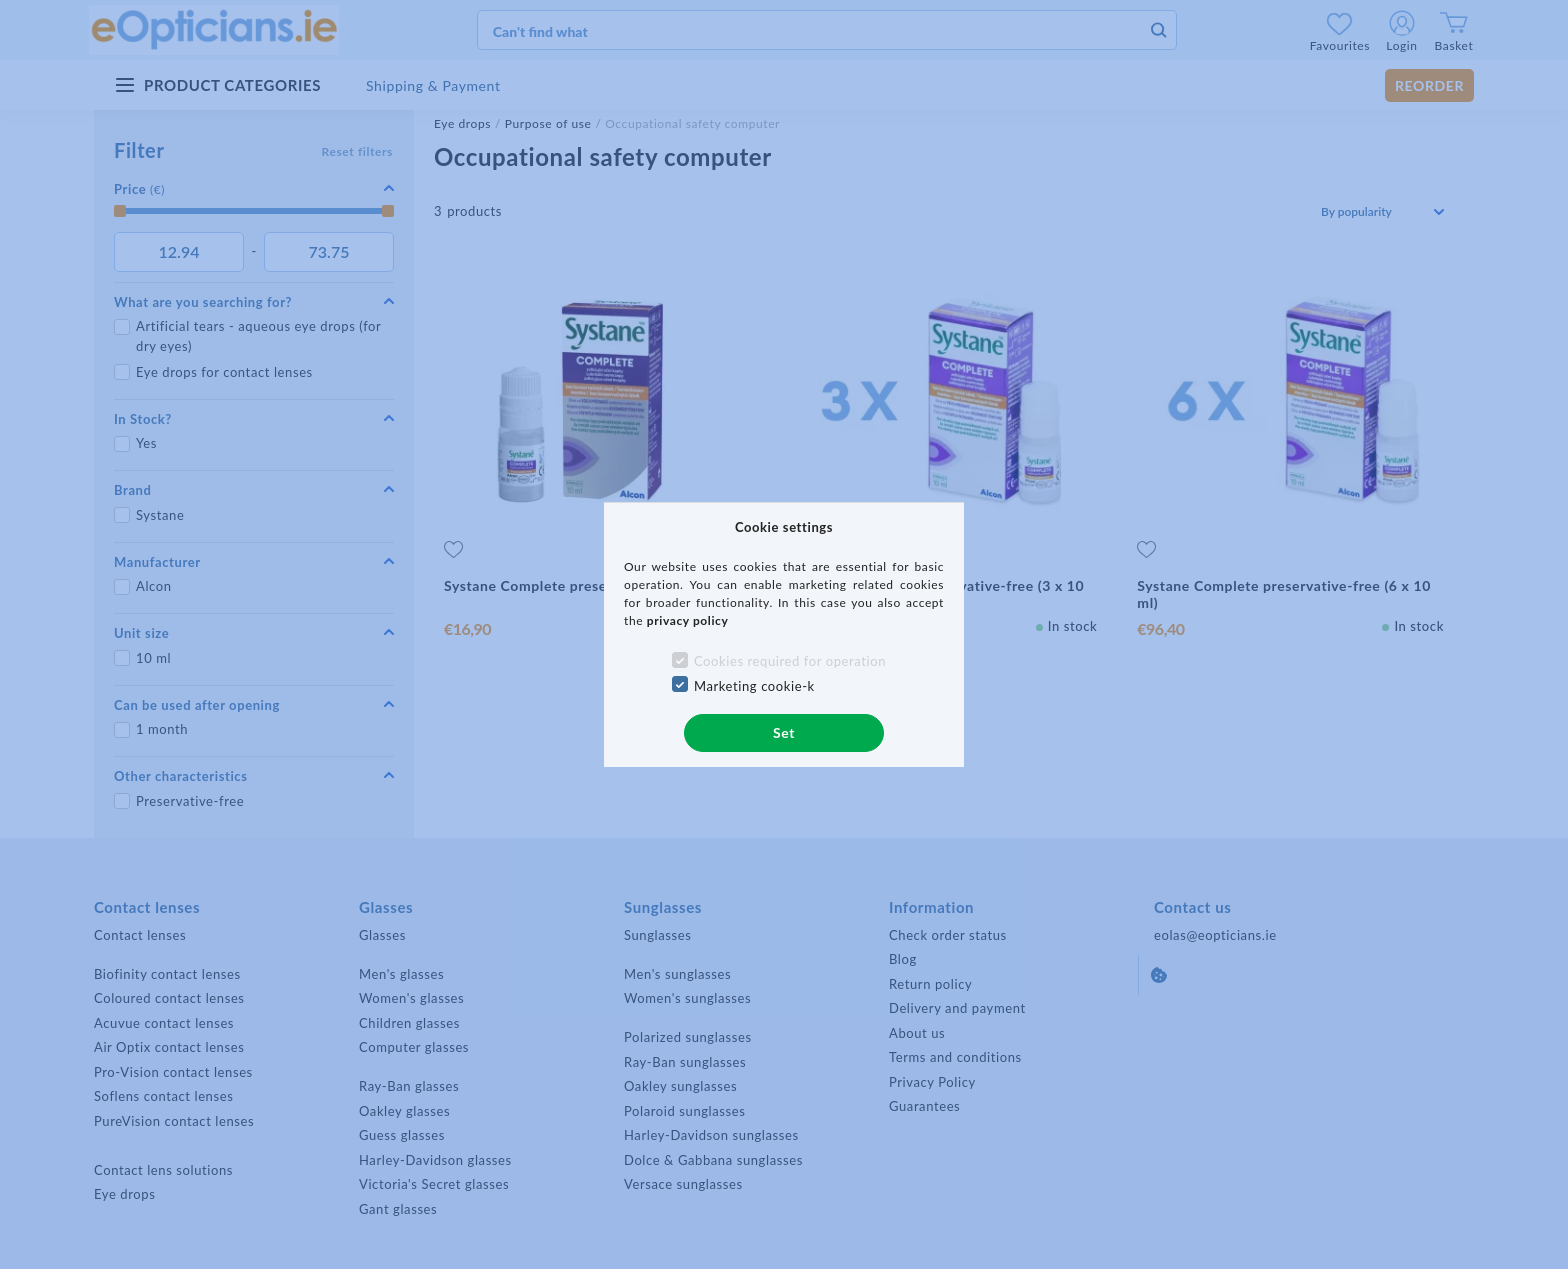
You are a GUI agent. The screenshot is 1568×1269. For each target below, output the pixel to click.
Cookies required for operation (790, 661)
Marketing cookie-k (754, 686)
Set (784, 732)
